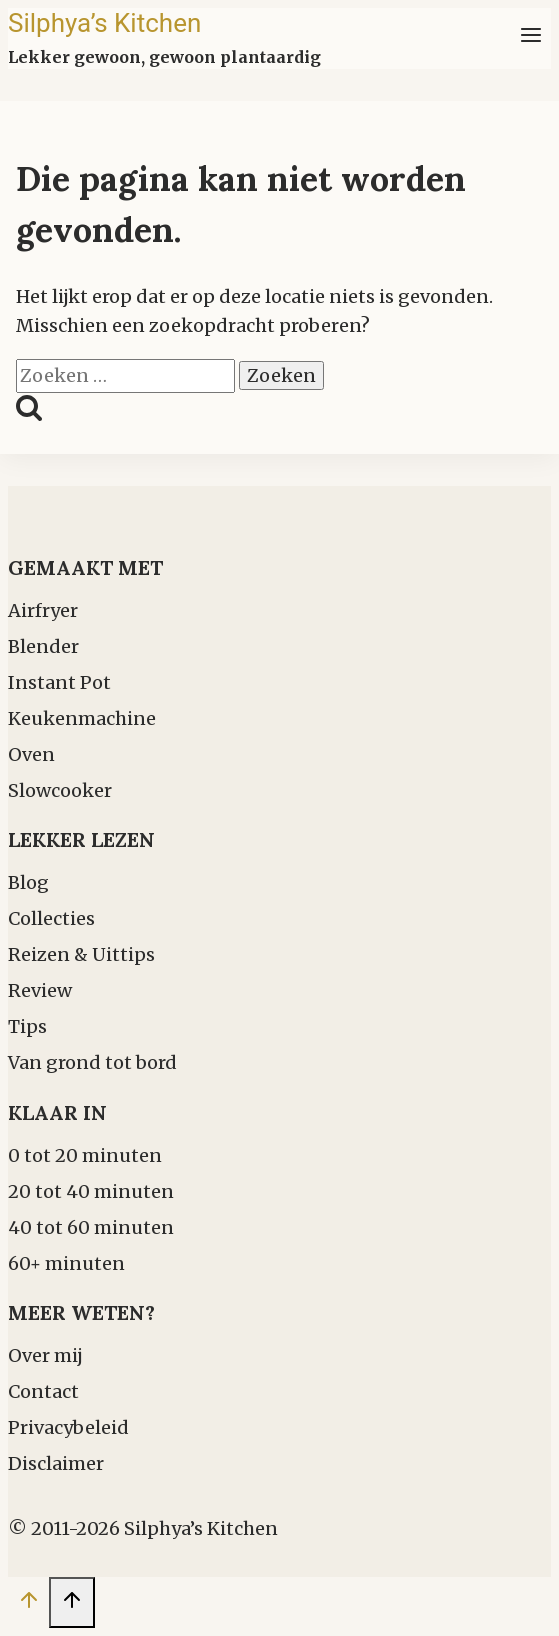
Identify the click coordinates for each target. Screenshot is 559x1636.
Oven (31, 754)
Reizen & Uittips (81, 954)
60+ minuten (66, 1263)
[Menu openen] (530, 38)
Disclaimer (56, 1463)
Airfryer (43, 610)
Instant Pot (59, 682)
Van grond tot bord (92, 1062)
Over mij (45, 1355)
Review (40, 990)
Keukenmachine (82, 718)
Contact (43, 1391)
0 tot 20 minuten (85, 1155)
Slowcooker (60, 790)
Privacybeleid (68, 1427)
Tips (27, 1026)
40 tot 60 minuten (91, 1227)
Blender (43, 646)
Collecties (51, 918)
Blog (28, 882)
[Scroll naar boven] (28, 1604)
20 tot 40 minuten (91, 1191)
